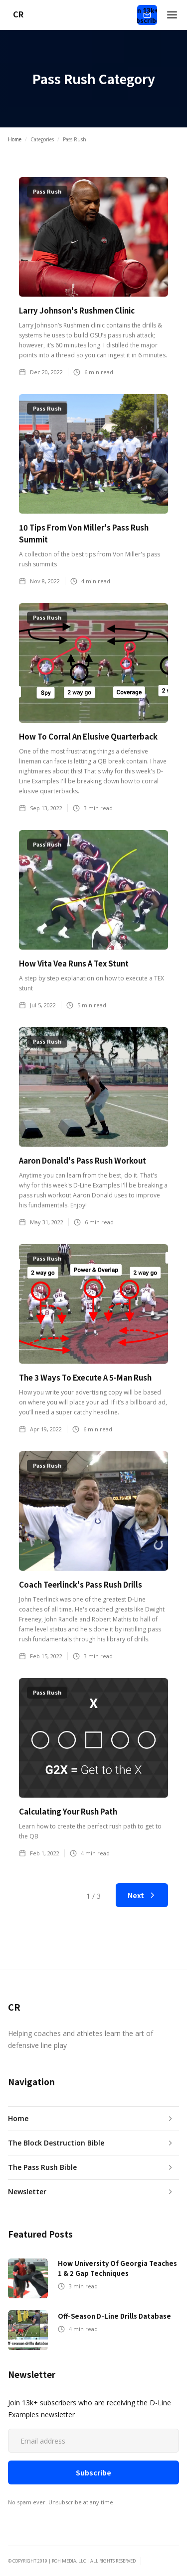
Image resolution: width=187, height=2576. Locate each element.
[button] (172, 15)
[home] (15, 15)
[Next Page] (142, 1895)
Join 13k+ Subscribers (147, 15)
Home (14, 139)
